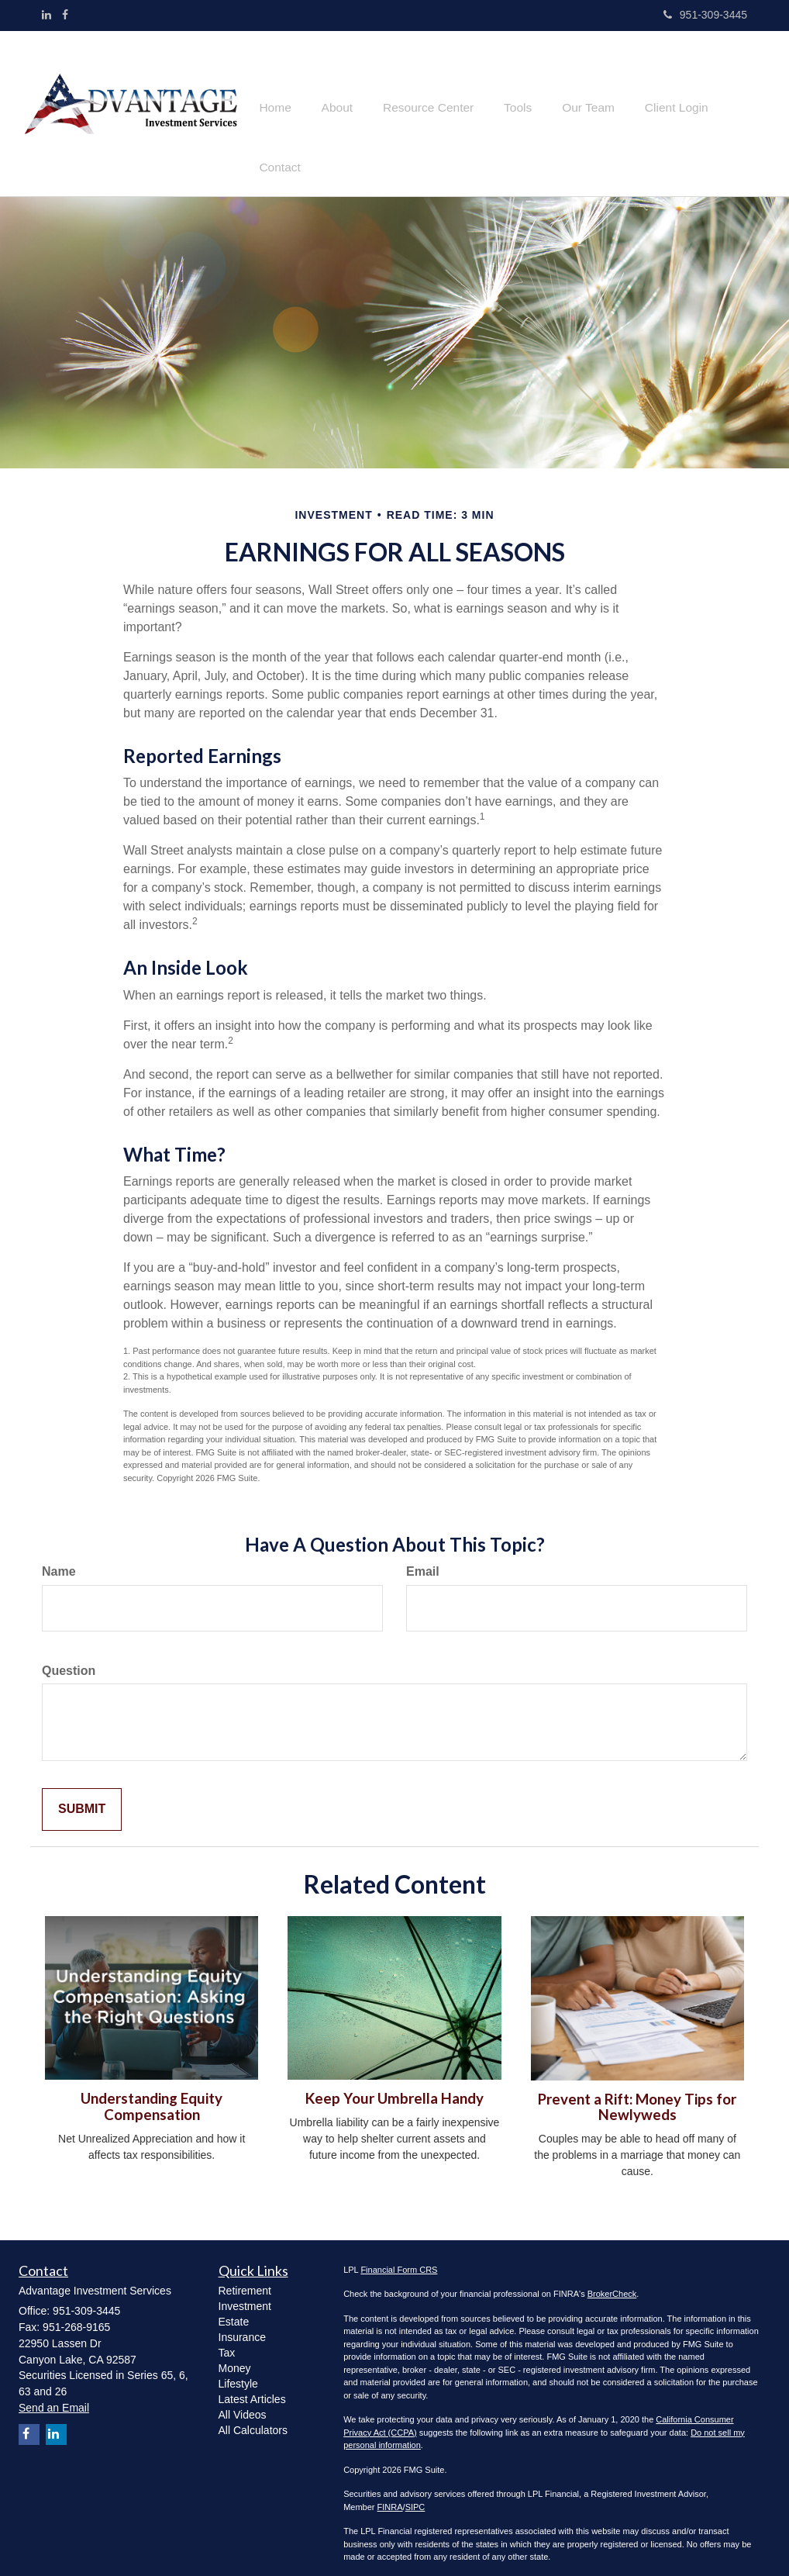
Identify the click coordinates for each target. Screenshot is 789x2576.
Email (422, 1556)
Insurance (242, 2321)
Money (235, 2352)
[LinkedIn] (46, 14)
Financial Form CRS (398, 2255)
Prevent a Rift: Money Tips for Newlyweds (637, 2091)
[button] (345, 106)
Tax (227, 2337)
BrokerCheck (612, 2279)
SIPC (415, 2492)
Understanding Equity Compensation (151, 2091)
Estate (234, 2306)
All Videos (243, 2399)
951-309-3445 (705, 15)
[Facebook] (65, 14)
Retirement (245, 2275)
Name (59, 1556)
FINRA (390, 2492)
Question (68, 1655)
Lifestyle (238, 2368)
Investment (245, 2290)
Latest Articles (252, 2383)
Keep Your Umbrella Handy (394, 2083)
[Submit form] (82, 1794)
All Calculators (253, 2415)
